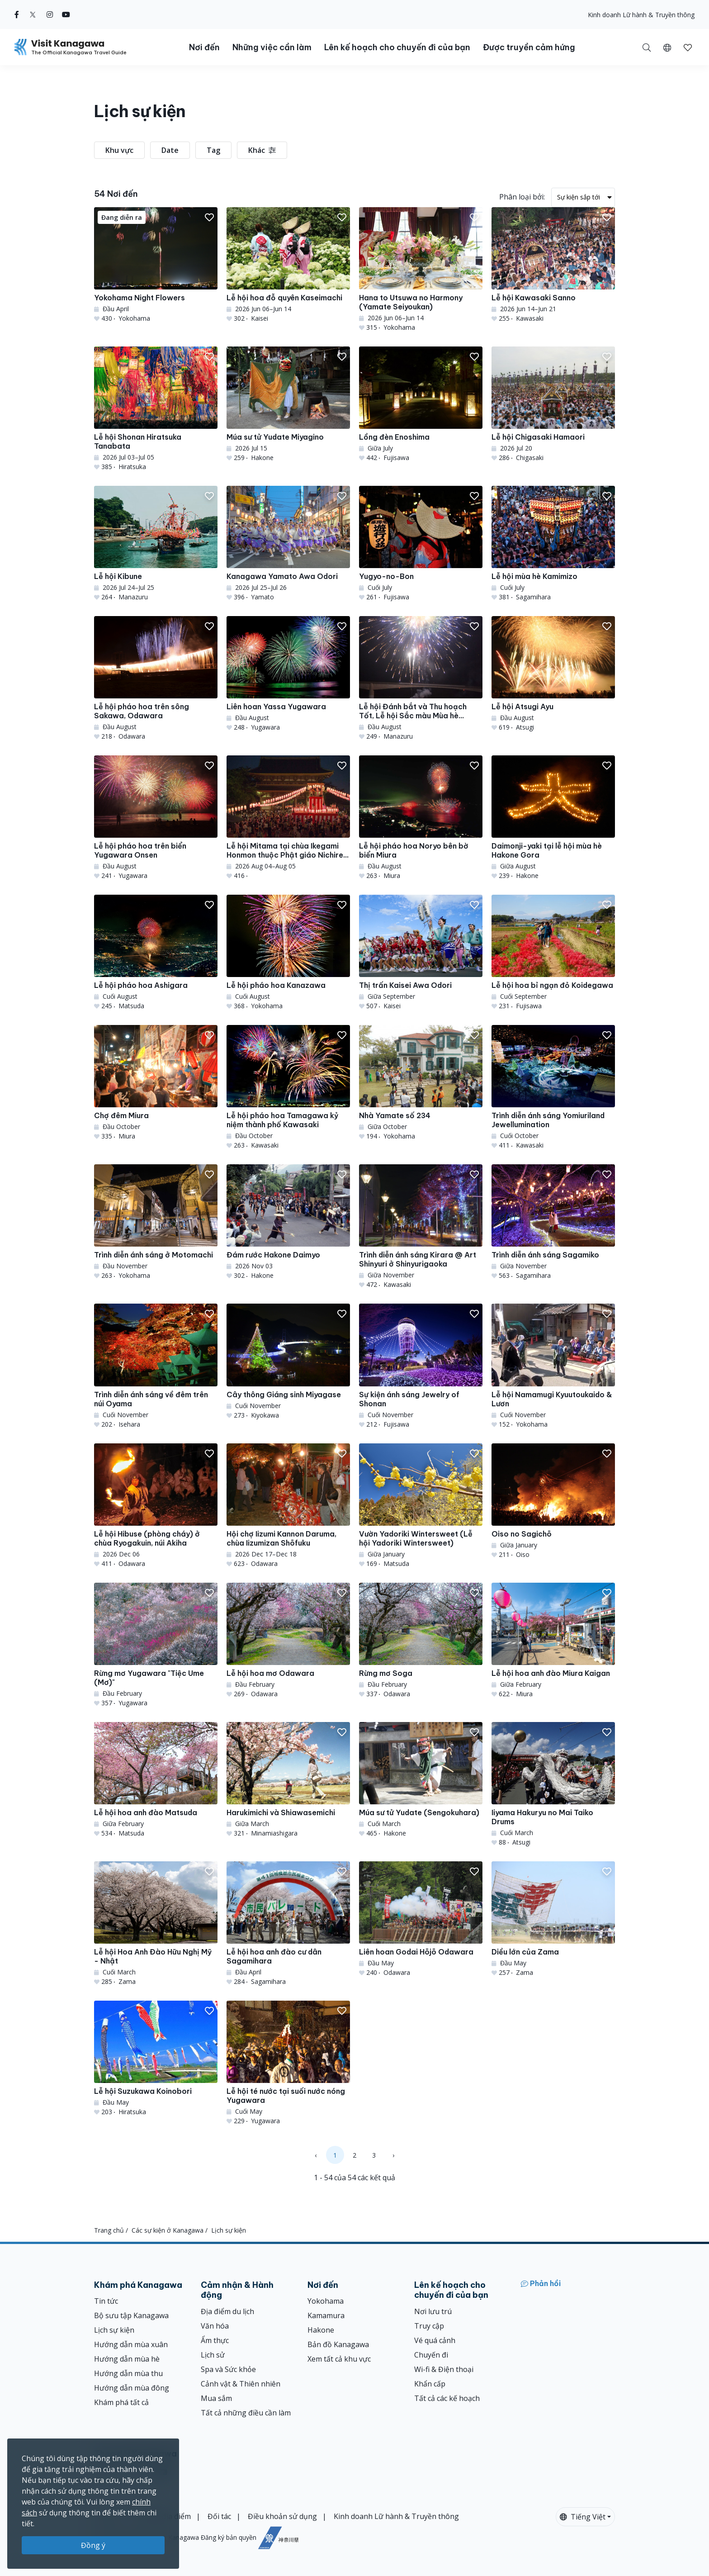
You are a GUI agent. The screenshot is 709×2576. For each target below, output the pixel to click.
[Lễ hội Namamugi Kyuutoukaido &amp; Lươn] (553, 1366)
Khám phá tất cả (121, 2402)
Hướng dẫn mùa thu (128, 2373)
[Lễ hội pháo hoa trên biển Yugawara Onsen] (155, 817)
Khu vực (119, 150)
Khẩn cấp (429, 2384)
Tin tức (106, 2301)
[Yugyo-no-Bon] (420, 544)
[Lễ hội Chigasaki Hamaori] (553, 404)
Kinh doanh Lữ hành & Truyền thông (641, 14)
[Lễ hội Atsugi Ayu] (553, 674)
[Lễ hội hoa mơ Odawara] (288, 1640)
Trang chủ (109, 2230)
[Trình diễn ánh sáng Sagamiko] (553, 1222)
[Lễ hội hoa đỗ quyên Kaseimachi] (288, 265)
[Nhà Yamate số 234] (420, 1083)
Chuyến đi (431, 2355)
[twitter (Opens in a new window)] (33, 14)
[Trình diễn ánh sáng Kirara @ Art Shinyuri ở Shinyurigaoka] (420, 1226)
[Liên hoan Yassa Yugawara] (288, 674)
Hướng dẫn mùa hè (127, 2359)
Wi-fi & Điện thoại (443, 2369)
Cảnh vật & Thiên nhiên (240, 2384)
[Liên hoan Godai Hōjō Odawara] (420, 1919)
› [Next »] (393, 2155)
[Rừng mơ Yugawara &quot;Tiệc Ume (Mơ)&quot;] (155, 1645)
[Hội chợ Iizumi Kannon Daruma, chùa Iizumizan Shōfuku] (288, 1505)
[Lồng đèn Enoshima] (420, 404)
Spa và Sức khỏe (228, 2369)
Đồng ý (93, 2545)
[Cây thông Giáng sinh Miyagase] (288, 1361)
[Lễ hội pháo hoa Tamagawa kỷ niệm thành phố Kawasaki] (288, 1087)
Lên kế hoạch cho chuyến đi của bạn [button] (397, 47)
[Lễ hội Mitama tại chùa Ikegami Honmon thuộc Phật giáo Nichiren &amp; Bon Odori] (288, 817)
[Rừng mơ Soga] (420, 1640)
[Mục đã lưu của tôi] (687, 47)
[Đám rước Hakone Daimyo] (288, 1222)
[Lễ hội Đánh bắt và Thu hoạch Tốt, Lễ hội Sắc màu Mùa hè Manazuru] (420, 678)
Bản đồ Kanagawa (338, 2344)
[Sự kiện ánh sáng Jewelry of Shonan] (420, 1366)
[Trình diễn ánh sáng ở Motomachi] (155, 1222)
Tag (213, 150)
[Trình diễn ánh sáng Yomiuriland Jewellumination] (553, 1087)
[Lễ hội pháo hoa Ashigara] (155, 952)
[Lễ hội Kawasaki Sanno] (553, 265)
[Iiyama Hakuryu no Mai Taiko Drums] (553, 1784)
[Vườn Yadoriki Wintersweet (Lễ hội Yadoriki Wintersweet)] (420, 1505)
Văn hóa (215, 2326)
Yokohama (325, 2301)
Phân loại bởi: (522, 197)
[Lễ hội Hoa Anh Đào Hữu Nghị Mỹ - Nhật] (155, 1923)
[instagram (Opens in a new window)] (50, 14)
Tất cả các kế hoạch (447, 2398)
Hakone (320, 2330)
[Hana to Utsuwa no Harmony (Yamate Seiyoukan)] (420, 269)
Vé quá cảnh (434, 2340)
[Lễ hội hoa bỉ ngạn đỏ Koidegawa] (553, 952)
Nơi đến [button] (204, 47)
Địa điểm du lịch (227, 2311)
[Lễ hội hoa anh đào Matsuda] (155, 1780)
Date (170, 150)
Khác (262, 150)
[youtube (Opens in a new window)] (66, 14)
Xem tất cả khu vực (339, 2359)
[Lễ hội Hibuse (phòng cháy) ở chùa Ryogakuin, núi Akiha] (155, 1505)
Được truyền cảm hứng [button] (529, 47)
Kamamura (326, 2315)
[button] (667, 47)
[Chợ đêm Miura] (155, 1083)
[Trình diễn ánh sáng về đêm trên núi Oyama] (155, 1366)
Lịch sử (213, 2355)
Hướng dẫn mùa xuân (131, 2344)
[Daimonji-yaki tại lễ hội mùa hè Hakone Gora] (553, 817)
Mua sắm (216, 2398)
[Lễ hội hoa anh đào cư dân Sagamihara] (288, 1923)
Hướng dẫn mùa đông (131, 2388)
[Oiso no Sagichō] (553, 1501)
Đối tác (219, 2516)
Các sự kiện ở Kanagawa (167, 2230)
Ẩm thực (215, 2340)
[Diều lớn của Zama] (553, 1919)
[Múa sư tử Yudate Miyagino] (288, 404)
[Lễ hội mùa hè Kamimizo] (553, 544)
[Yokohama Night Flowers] (155, 265)
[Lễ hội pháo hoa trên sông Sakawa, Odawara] (155, 678)
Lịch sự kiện (114, 2330)
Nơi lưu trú (433, 2311)
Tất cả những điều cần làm (246, 2413)
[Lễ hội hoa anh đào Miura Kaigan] (553, 1640)
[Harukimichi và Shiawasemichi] (288, 1780)
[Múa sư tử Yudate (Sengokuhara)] (420, 1780)
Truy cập (429, 2326)
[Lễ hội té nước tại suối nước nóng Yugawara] (288, 2063)
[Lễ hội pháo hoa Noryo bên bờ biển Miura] (420, 817)
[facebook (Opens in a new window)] (16, 14)
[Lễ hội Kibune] (155, 544)
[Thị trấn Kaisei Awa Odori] (420, 952)
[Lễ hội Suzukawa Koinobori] (155, 2058)
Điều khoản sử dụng (282, 2516)
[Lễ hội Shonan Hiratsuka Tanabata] (155, 408)
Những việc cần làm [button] (272, 47)
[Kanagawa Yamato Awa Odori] (288, 544)
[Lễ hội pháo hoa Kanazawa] (288, 952)
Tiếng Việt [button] (582, 2517)
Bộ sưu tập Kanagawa (131, 2315)
